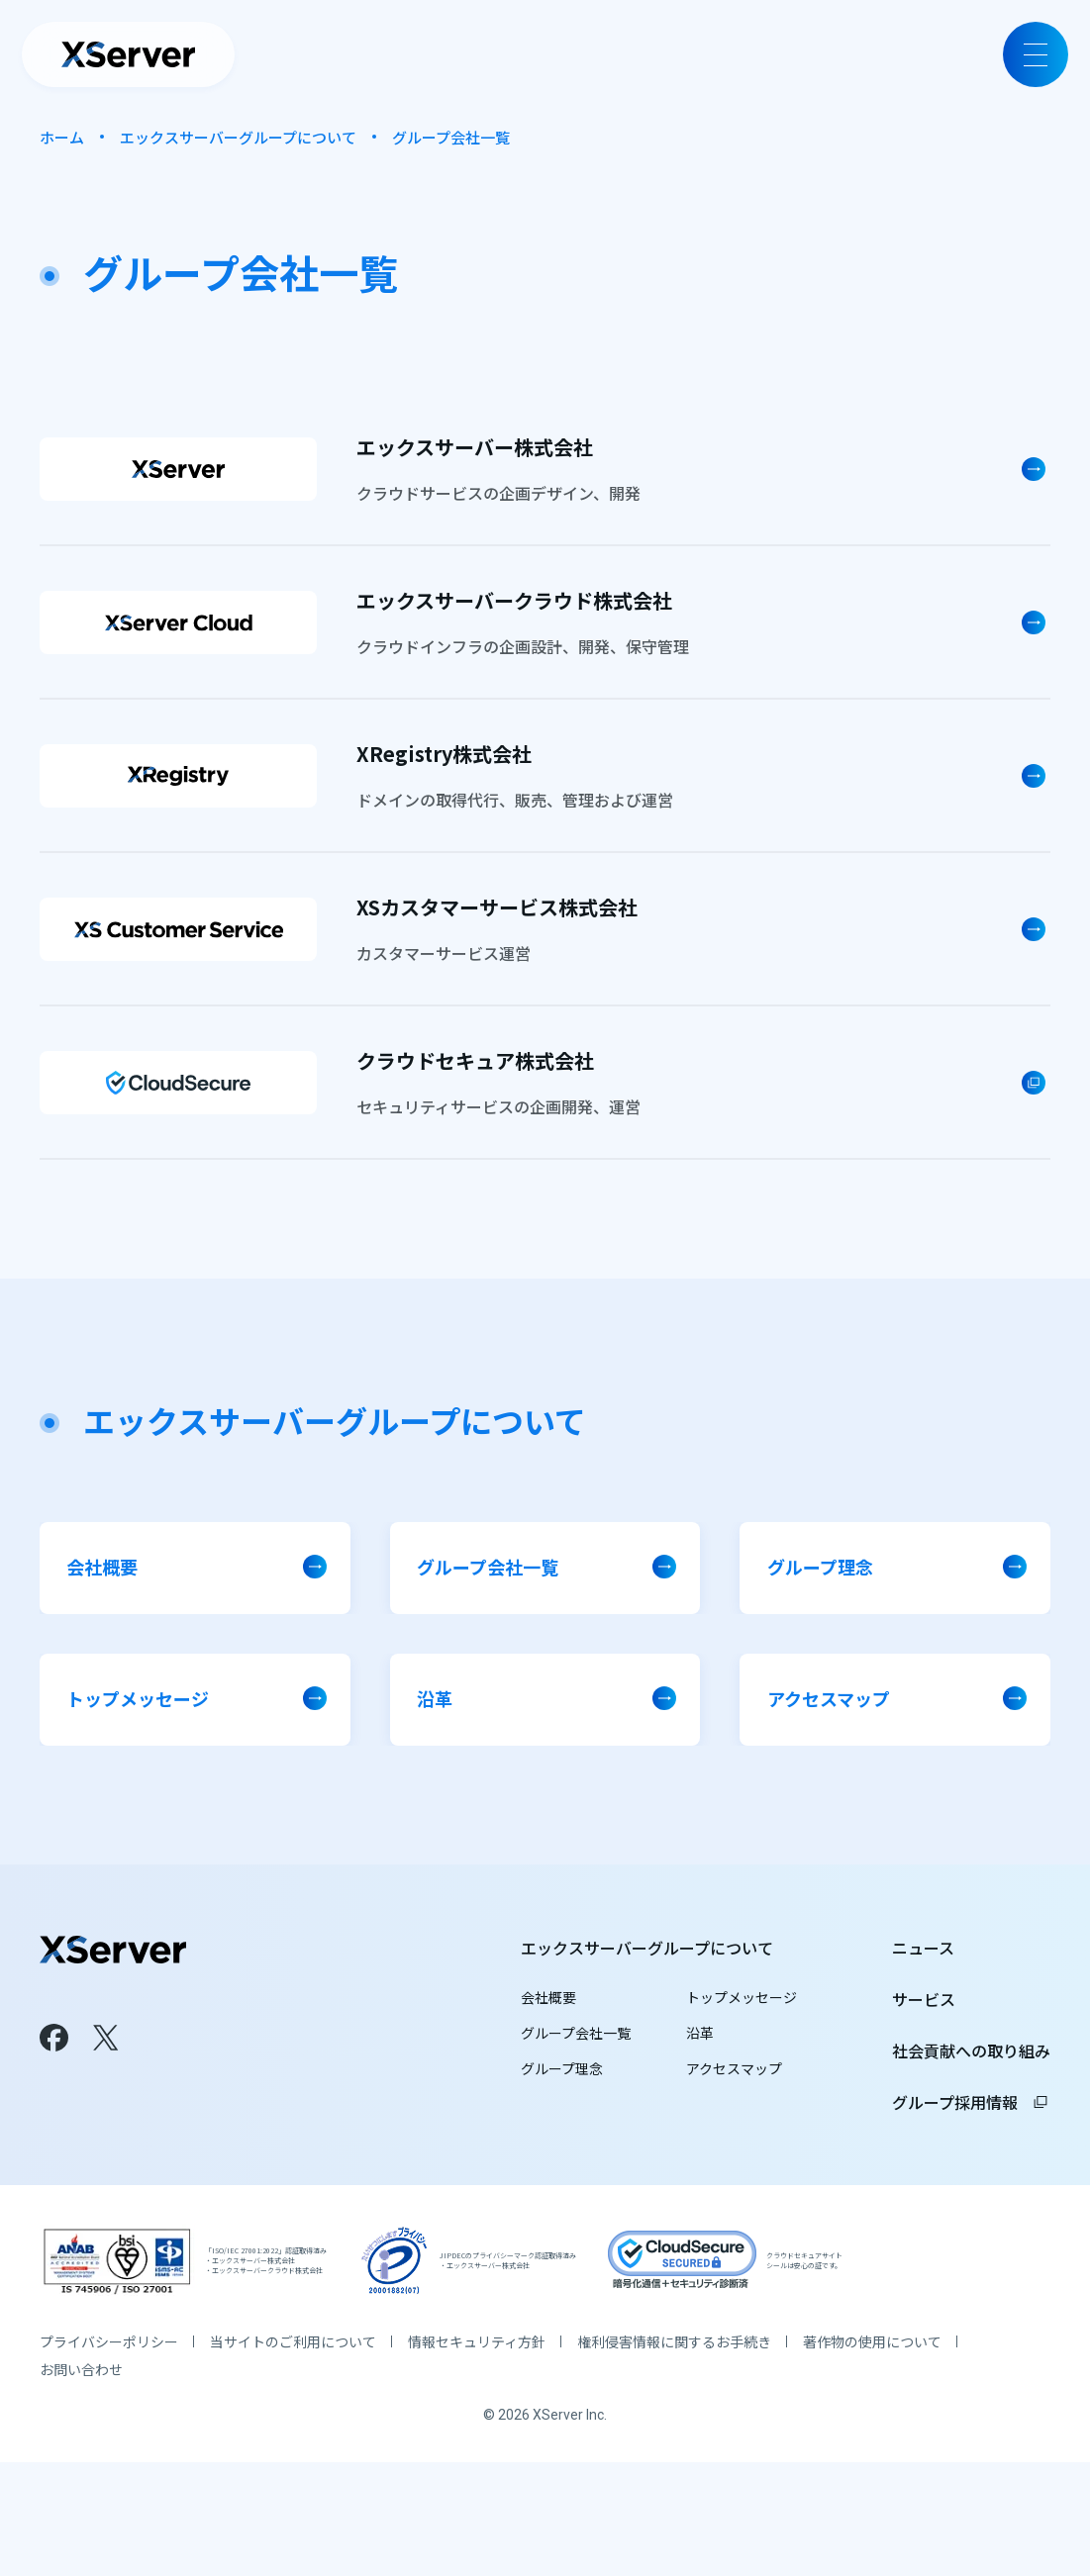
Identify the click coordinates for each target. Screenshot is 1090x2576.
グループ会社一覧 (576, 2062)
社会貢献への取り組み (971, 2080)
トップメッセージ (741, 2027)
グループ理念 (562, 2098)
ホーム (62, 137)
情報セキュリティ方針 (476, 2455)
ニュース (923, 1977)
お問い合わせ (81, 2483)
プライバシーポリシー (109, 2455)
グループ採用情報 (970, 2132)
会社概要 (548, 2027)
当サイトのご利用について (293, 2455)
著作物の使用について (872, 2455)
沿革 (700, 2062)
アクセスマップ (734, 2098)
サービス (923, 2029)
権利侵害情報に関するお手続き (674, 2455)
